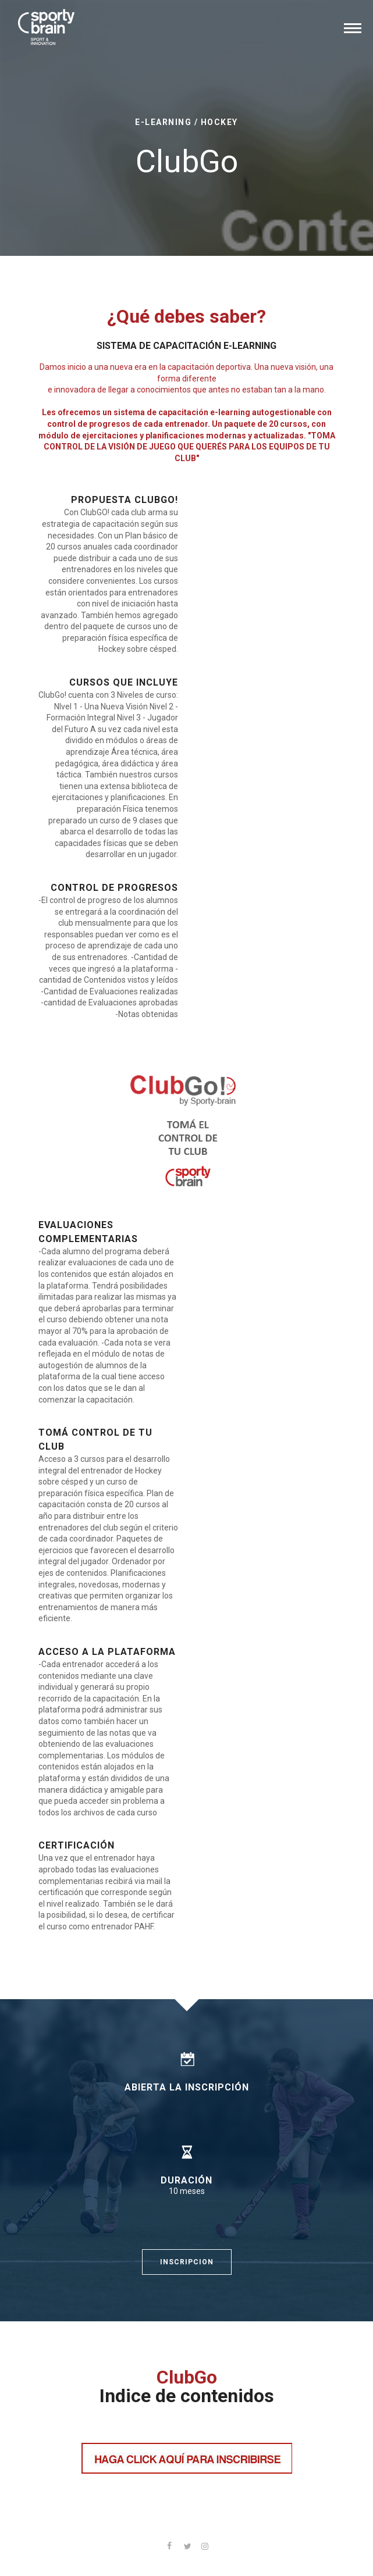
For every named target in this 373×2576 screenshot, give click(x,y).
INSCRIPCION (187, 2262)
